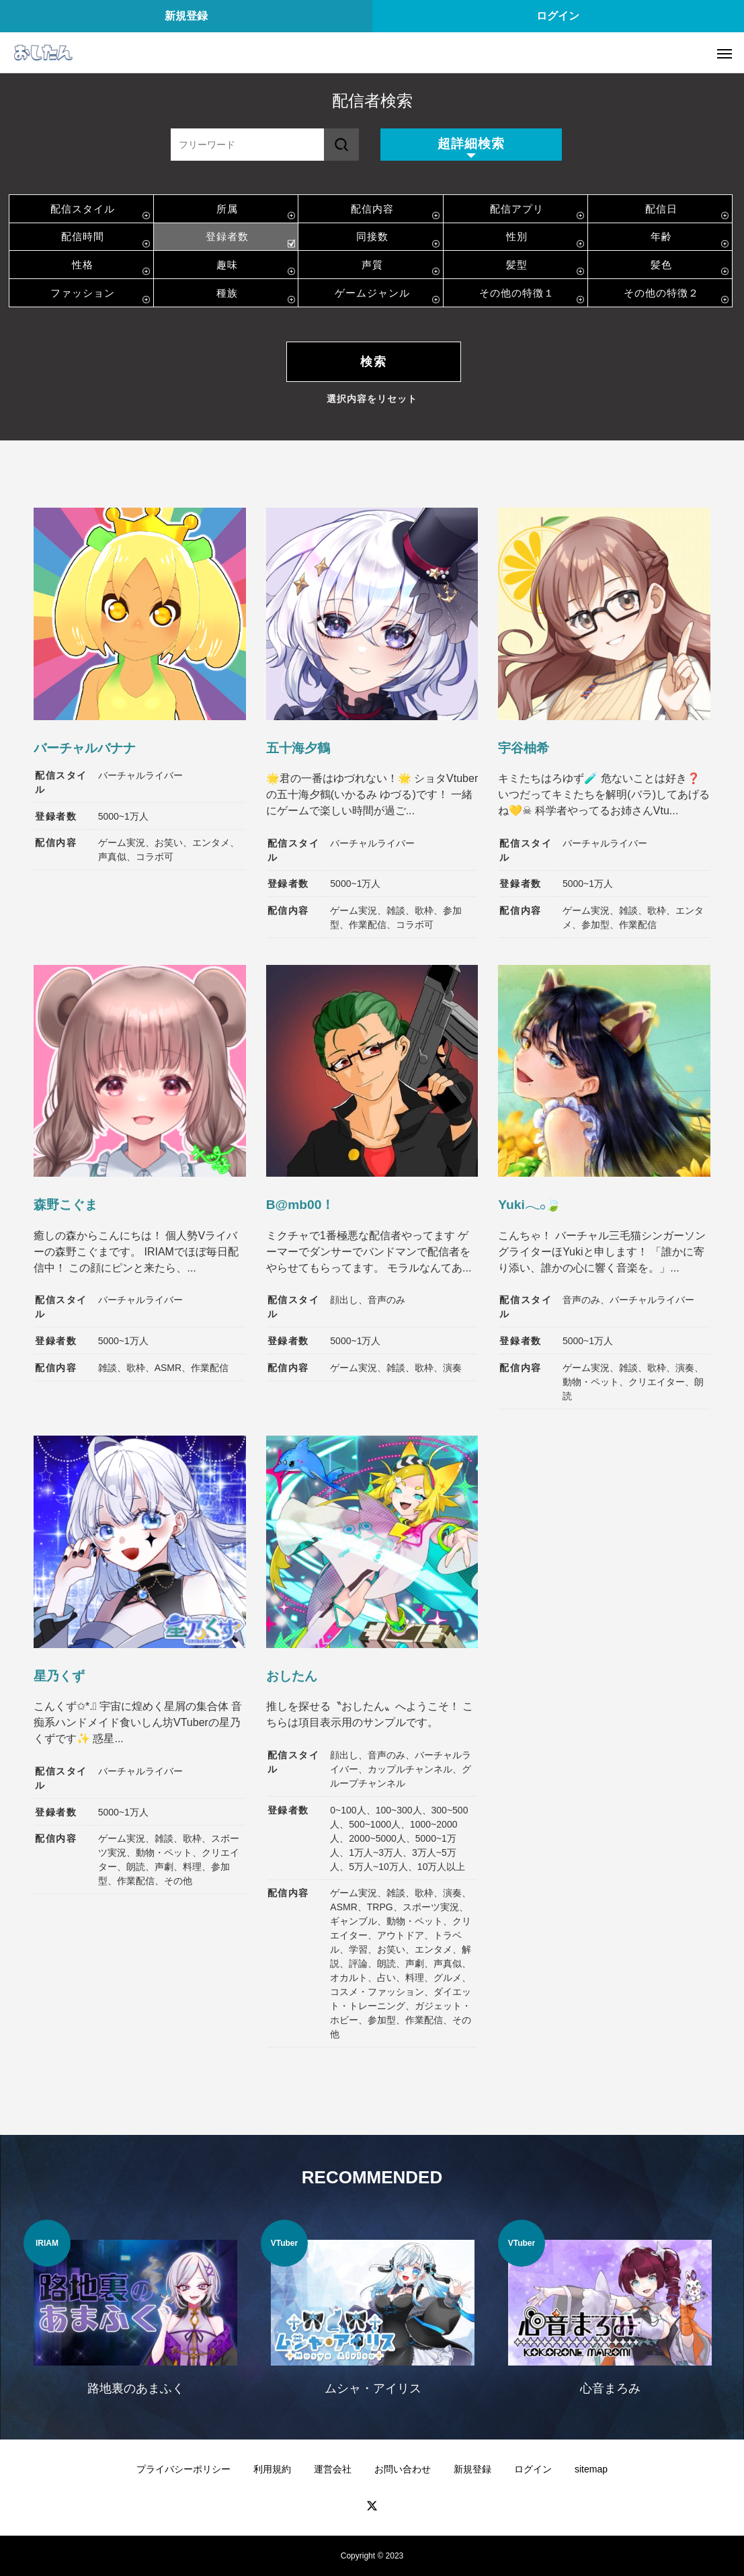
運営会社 (333, 2469)
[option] (135, 2316)
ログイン (557, 16)
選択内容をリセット (372, 398)
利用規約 (272, 2469)
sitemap (591, 2469)
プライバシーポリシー (183, 2469)
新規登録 (186, 16)
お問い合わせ (402, 2469)
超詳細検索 (471, 143)
